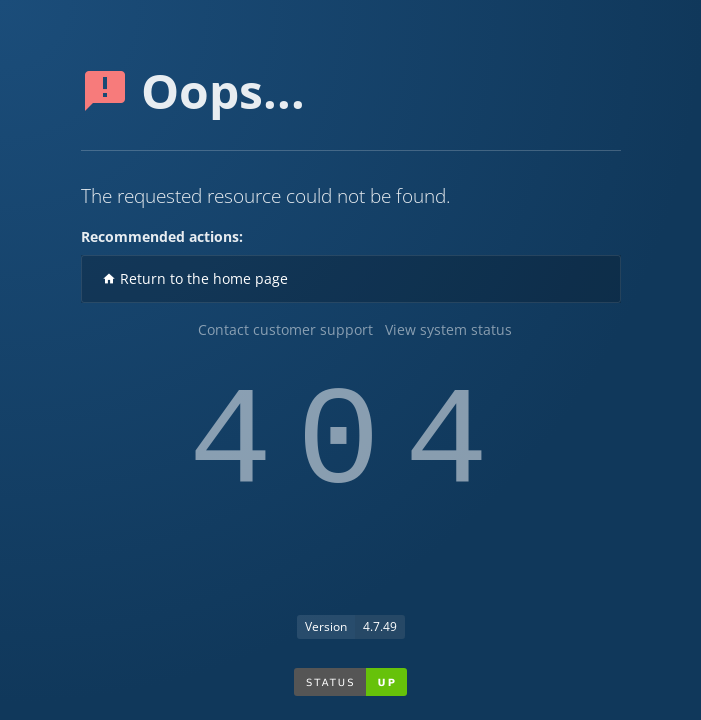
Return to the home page (195, 278)
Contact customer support (285, 329)
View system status (448, 329)
